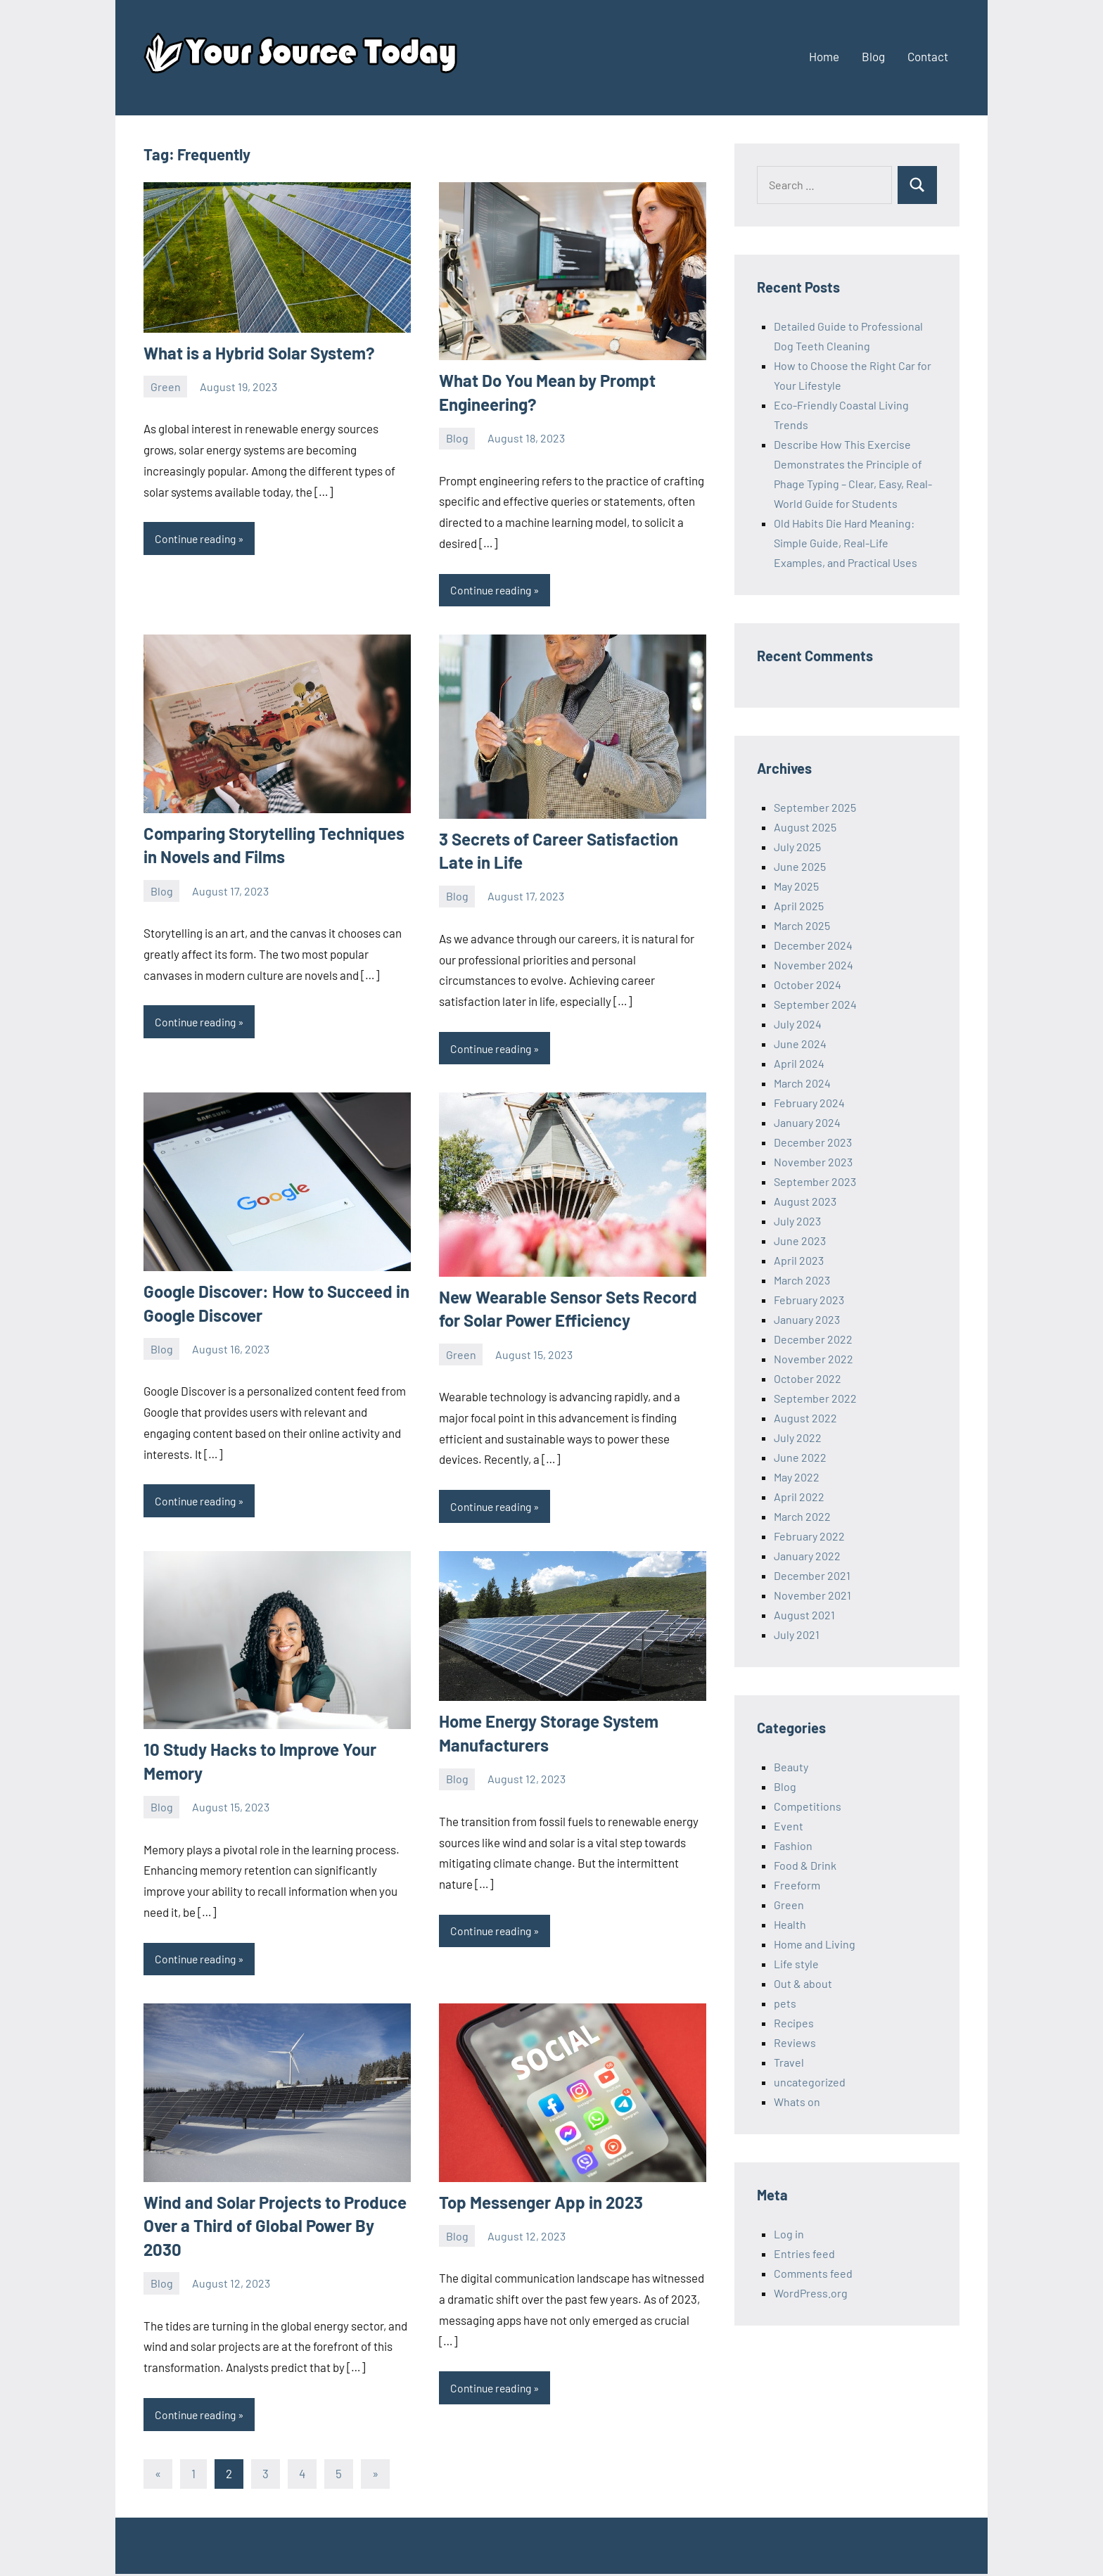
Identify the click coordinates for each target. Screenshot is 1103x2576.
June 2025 (800, 866)
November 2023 (813, 1161)
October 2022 (807, 1378)
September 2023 (815, 1181)
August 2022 (805, 1417)
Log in (789, 2233)
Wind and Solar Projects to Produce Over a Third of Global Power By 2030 (275, 2227)
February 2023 (809, 1299)
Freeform (797, 1885)
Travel (789, 2062)
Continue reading (198, 538)
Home (824, 56)
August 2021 (804, 1614)
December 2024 (813, 945)
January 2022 (807, 1555)
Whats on (797, 2101)
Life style (796, 1963)
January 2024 (807, 1122)
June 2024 (800, 1043)
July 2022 (798, 1437)
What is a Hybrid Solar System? (259, 353)
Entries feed (804, 2253)
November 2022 (813, 1358)
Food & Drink (805, 1865)
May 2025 (796, 886)
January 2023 (807, 1319)
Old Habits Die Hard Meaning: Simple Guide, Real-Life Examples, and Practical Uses (845, 542)
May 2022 (797, 1477)
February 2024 (809, 1102)
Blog (873, 56)
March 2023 (802, 1280)
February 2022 (809, 1536)
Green (166, 386)
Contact (927, 56)
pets (785, 2003)
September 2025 (815, 807)
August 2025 (805, 827)
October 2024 (807, 984)
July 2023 (797, 1221)
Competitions (807, 1806)
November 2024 (813, 964)
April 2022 (799, 1496)
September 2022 (815, 1398)
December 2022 (813, 1339)
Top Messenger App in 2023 (541, 2203)
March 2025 (802, 925)
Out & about (803, 1983)
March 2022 (802, 1516)
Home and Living (814, 1944)
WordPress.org (811, 2293)
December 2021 (812, 1575)
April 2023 (799, 1260)
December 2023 (813, 1142)
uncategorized (810, 2082)
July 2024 (798, 1024)
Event (788, 1825)
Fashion (793, 1845)
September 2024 (815, 1004)
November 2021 (812, 1595)
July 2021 (797, 1634)
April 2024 (799, 1063)
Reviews (795, 2042)
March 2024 (802, 1083)
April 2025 (799, 905)
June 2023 (800, 1240)
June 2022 (800, 1457)
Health (790, 1924)
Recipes (794, 2022)
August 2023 (805, 1201)
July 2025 (797, 846)
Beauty (791, 1766)
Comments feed (813, 2273)
